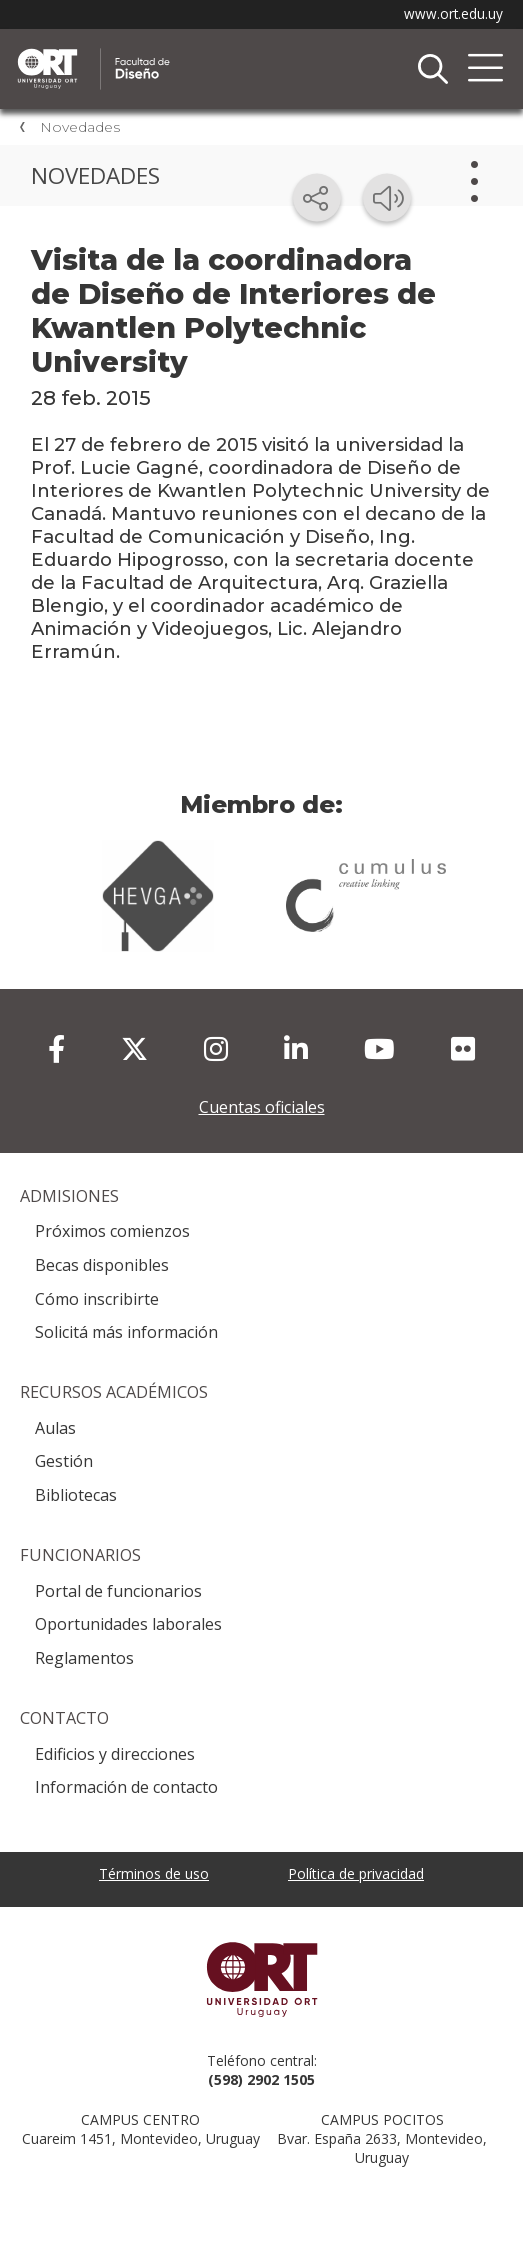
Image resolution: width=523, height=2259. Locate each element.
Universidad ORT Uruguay (261, 1979)
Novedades (80, 127)
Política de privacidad (356, 1873)
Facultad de (225, 51)
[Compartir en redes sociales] (317, 198)
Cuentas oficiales (262, 1107)
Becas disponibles (102, 1265)
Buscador (433, 69)
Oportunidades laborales (128, 1624)
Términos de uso (154, 1873)
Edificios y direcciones (115, 1754)
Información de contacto (126, 1787)
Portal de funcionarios (118, 1591)
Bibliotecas (76, 1495)
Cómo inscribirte (97, 1299)
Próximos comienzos (112, 1231)
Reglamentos (84, 1658)
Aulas (55, 1428)
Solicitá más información (126, 1332)
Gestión (64, 1461)
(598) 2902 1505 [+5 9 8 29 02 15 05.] (261, 2079)
